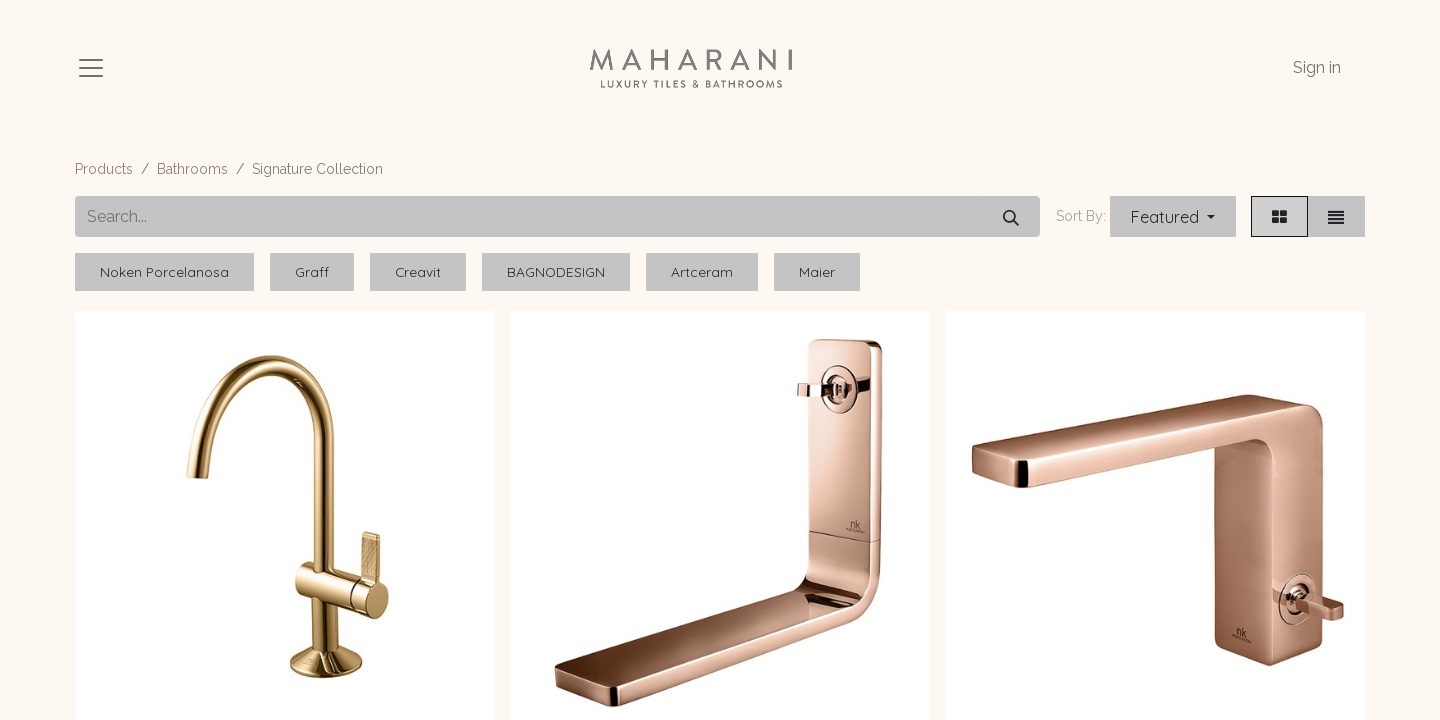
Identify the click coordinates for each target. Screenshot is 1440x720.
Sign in (1317, 67)
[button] (1173, 216)
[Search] (1011, 216)
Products (104, 169)
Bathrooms (192, 169)
